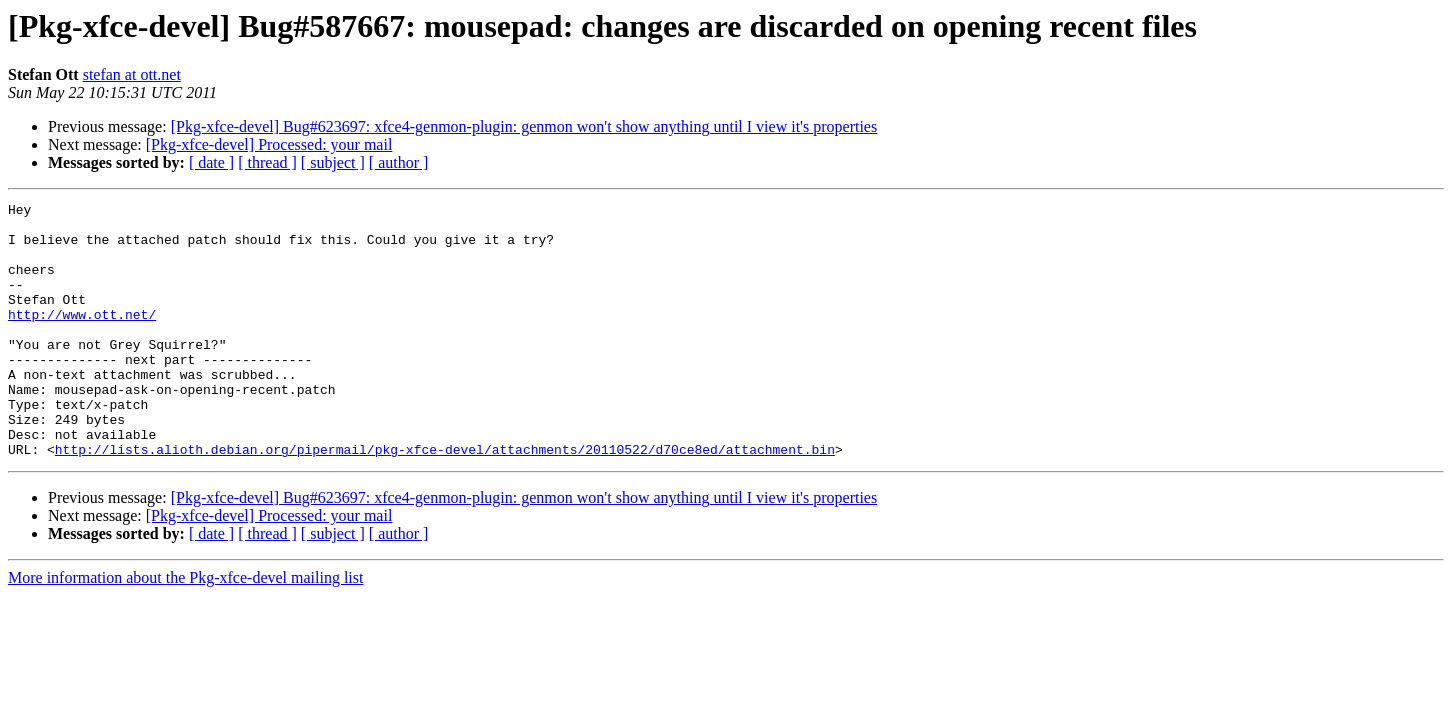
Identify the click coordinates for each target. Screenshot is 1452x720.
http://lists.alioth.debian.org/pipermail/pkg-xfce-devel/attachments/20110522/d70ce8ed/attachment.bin (445, 500)
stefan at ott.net (132, 74)
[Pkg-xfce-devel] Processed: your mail (269, 144)
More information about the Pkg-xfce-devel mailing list (185, 628)
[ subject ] (333, 162)
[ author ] (399, 162)
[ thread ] (267, 162)
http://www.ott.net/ (82, 338)
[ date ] (211, 162)
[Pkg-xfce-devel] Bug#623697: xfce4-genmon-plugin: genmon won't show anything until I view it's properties (524, 126)
